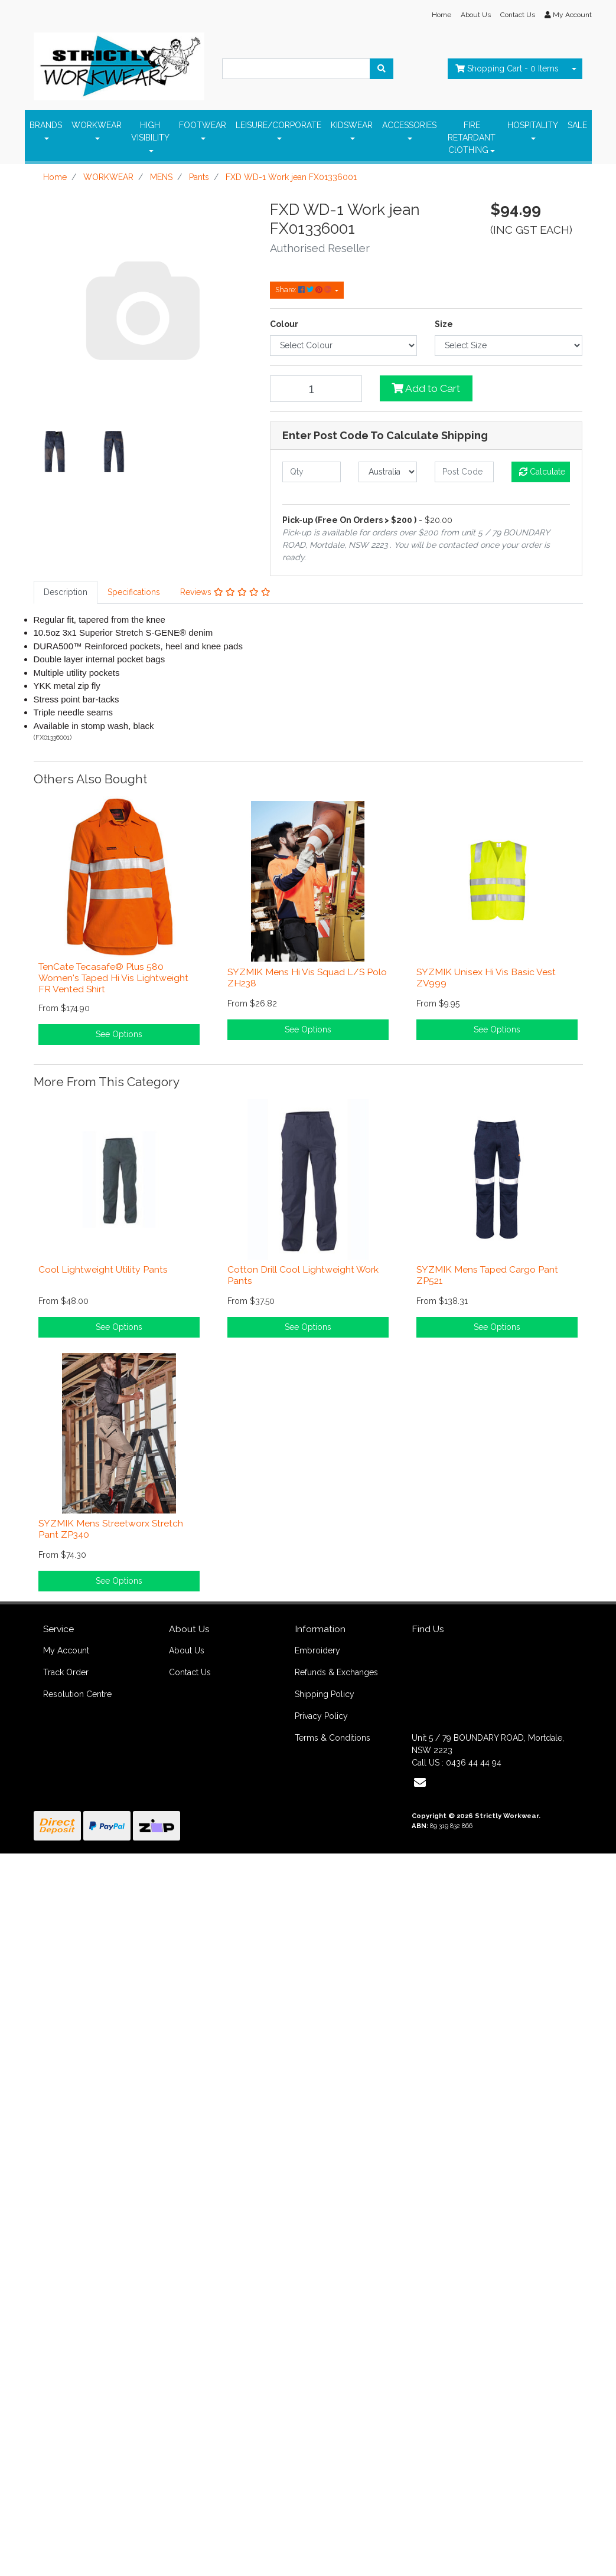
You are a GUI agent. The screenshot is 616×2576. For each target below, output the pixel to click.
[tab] (65, 592)
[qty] (311, 472)
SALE (577, 125)
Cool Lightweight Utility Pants (103, 1269)
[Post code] (464, 472)
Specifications (133, 592)
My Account (66, 1650)
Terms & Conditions (332, 1738)
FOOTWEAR (202, 125)
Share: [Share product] (304, 289)
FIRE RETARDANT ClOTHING (472, 137)
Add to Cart (426, 388)
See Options (119, 1034)
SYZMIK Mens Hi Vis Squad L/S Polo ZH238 (307, 977)
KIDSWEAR (352, 125)
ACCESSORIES (409, 125)
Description (65, 592)
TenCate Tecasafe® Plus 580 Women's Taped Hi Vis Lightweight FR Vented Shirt (113, 978)
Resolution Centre (77, 1694)
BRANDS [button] (46, 125)
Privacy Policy (321, 1716)
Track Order (66, 1672)
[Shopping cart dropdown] (574, 68)
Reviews (225, 592)
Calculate (542, 471)
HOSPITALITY (532, 125)
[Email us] (420, 1783)
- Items (507, 68)
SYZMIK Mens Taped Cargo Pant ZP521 (487, 1275)
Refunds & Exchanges (336, 1672)
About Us (476, 15)
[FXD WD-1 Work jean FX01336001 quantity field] (316, 388)
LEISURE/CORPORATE (278, 125)
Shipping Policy (324, 1694)
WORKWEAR (96, 125)
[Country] (387, 472)
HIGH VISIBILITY (150, 131)
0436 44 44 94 (473, 1762)
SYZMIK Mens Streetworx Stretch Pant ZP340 (110, 1529)
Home (441, 15)
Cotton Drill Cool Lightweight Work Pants (303, 1275)
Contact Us (517, 15)
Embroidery (317, 1650)
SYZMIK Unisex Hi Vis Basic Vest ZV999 (486, 977)
